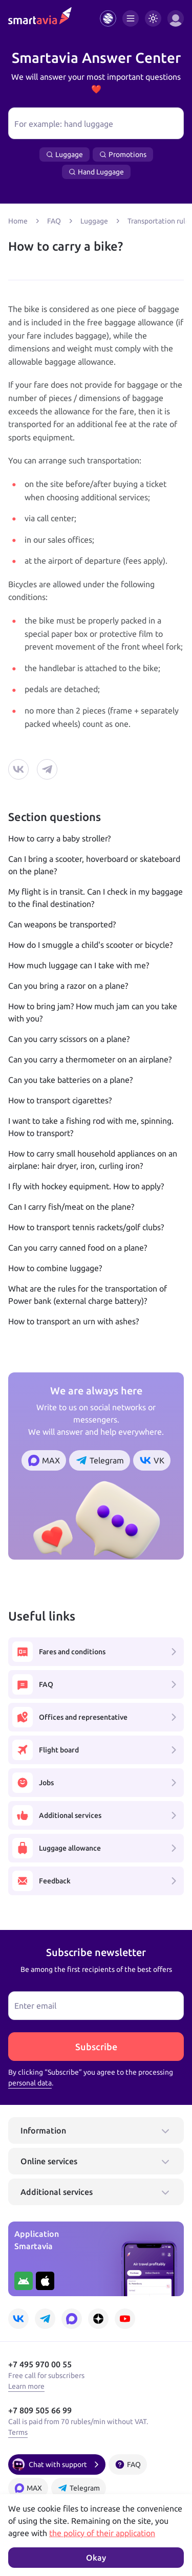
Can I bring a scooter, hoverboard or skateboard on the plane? (94, 865)
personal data (30, 2083)
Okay (96, 2557)
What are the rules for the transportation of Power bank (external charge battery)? (87, 1294)
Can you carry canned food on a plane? (77, 1247)
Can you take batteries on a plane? (70, 1079)
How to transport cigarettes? (60, 1100)
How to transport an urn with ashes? (73, 1321)
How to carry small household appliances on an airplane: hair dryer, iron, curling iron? (92, 1159)
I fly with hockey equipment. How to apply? (86, 1186)
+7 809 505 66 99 (40, 2410)
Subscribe (96, 2046)
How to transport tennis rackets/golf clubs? (86, 1227)
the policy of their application (102, 2533)
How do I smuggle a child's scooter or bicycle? (90, 944)
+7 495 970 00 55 (40, 2364)
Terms (18, 2432)
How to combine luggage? (55, 1268)
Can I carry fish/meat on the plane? (71, 1206)
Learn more (26, 2386)
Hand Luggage (96, 172)
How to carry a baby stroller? (59, 838)
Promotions (122, 154)
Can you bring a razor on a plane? (68, 985)
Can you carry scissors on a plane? (69, 1038)
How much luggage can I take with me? (78, 965)
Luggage (64, 154)
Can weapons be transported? (62, 924)
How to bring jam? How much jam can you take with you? (92, 1012)
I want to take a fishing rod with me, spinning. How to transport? (91, 1127)
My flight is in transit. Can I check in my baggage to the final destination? (95, 897)
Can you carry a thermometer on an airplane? (90, 1059)
